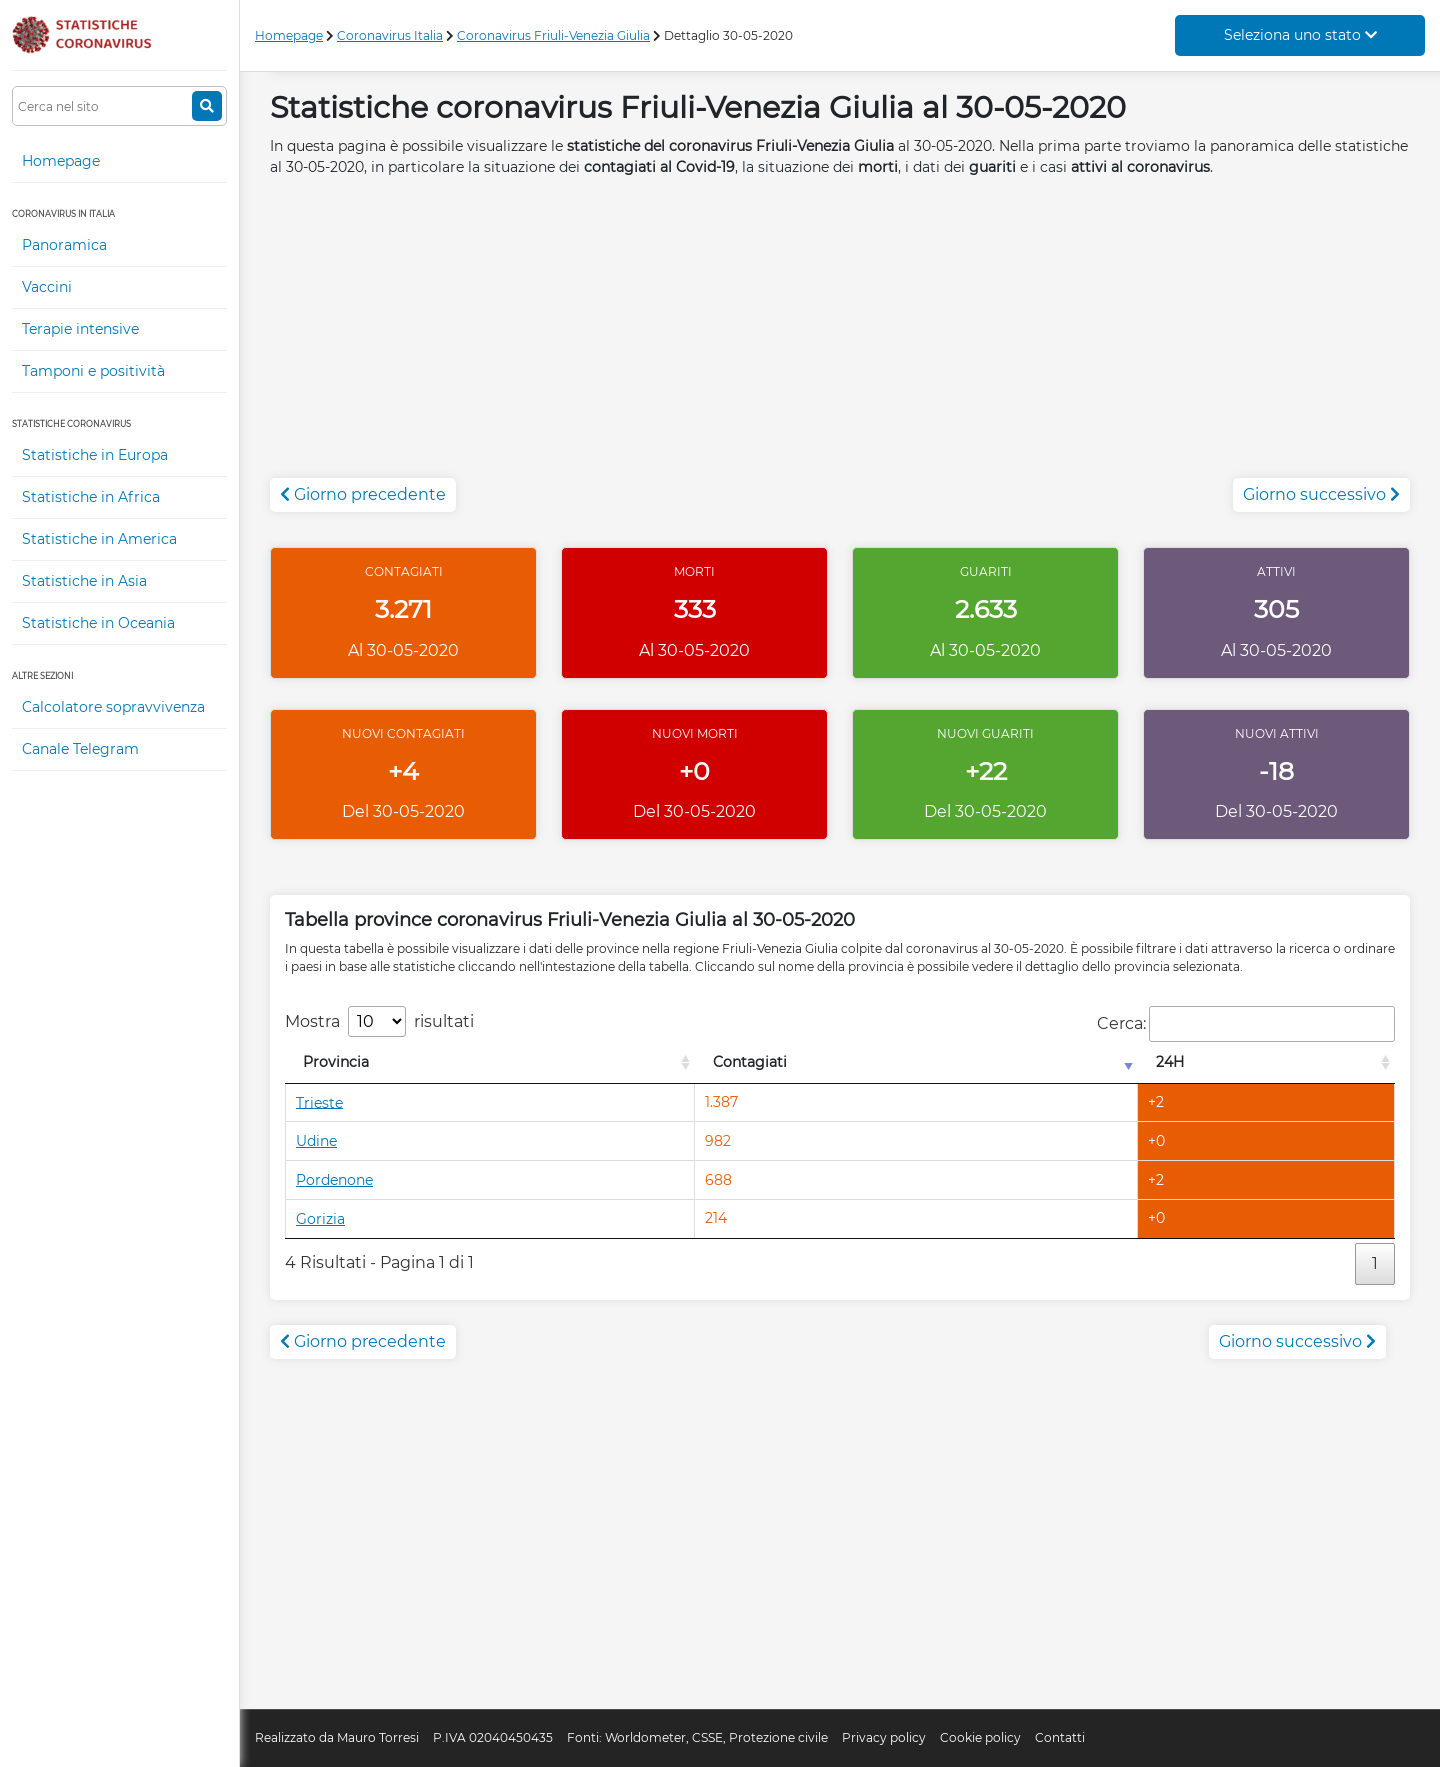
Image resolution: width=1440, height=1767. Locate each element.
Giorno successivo (1321, 494)
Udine (316, 1141)
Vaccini (47, 287)
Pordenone (334, 1180)
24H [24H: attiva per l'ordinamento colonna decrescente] (1170, 1062)
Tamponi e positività (93, 371)
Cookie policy (980, 1737)
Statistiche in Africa (91, 497)
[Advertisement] (840, 338)
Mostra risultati (379, 1021)
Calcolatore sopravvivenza (113, 707)
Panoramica (64, 245)
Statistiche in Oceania (98, 623)
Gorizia (320, 1219)
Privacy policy (884, 1737)
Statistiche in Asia (84, 581)
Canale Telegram (80, 749)
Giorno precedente (363, 494)
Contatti (1060, 1737)
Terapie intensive (80, 329)
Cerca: (1246, 1024)
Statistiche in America (99, 539)
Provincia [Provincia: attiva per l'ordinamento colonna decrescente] (336, 1062)
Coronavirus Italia (390, 35)
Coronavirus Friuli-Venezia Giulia (553, 35)
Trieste (319, 1102)
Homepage (61, 161)
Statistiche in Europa (95, 455)
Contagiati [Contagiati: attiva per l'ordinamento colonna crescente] (750, 1062)
